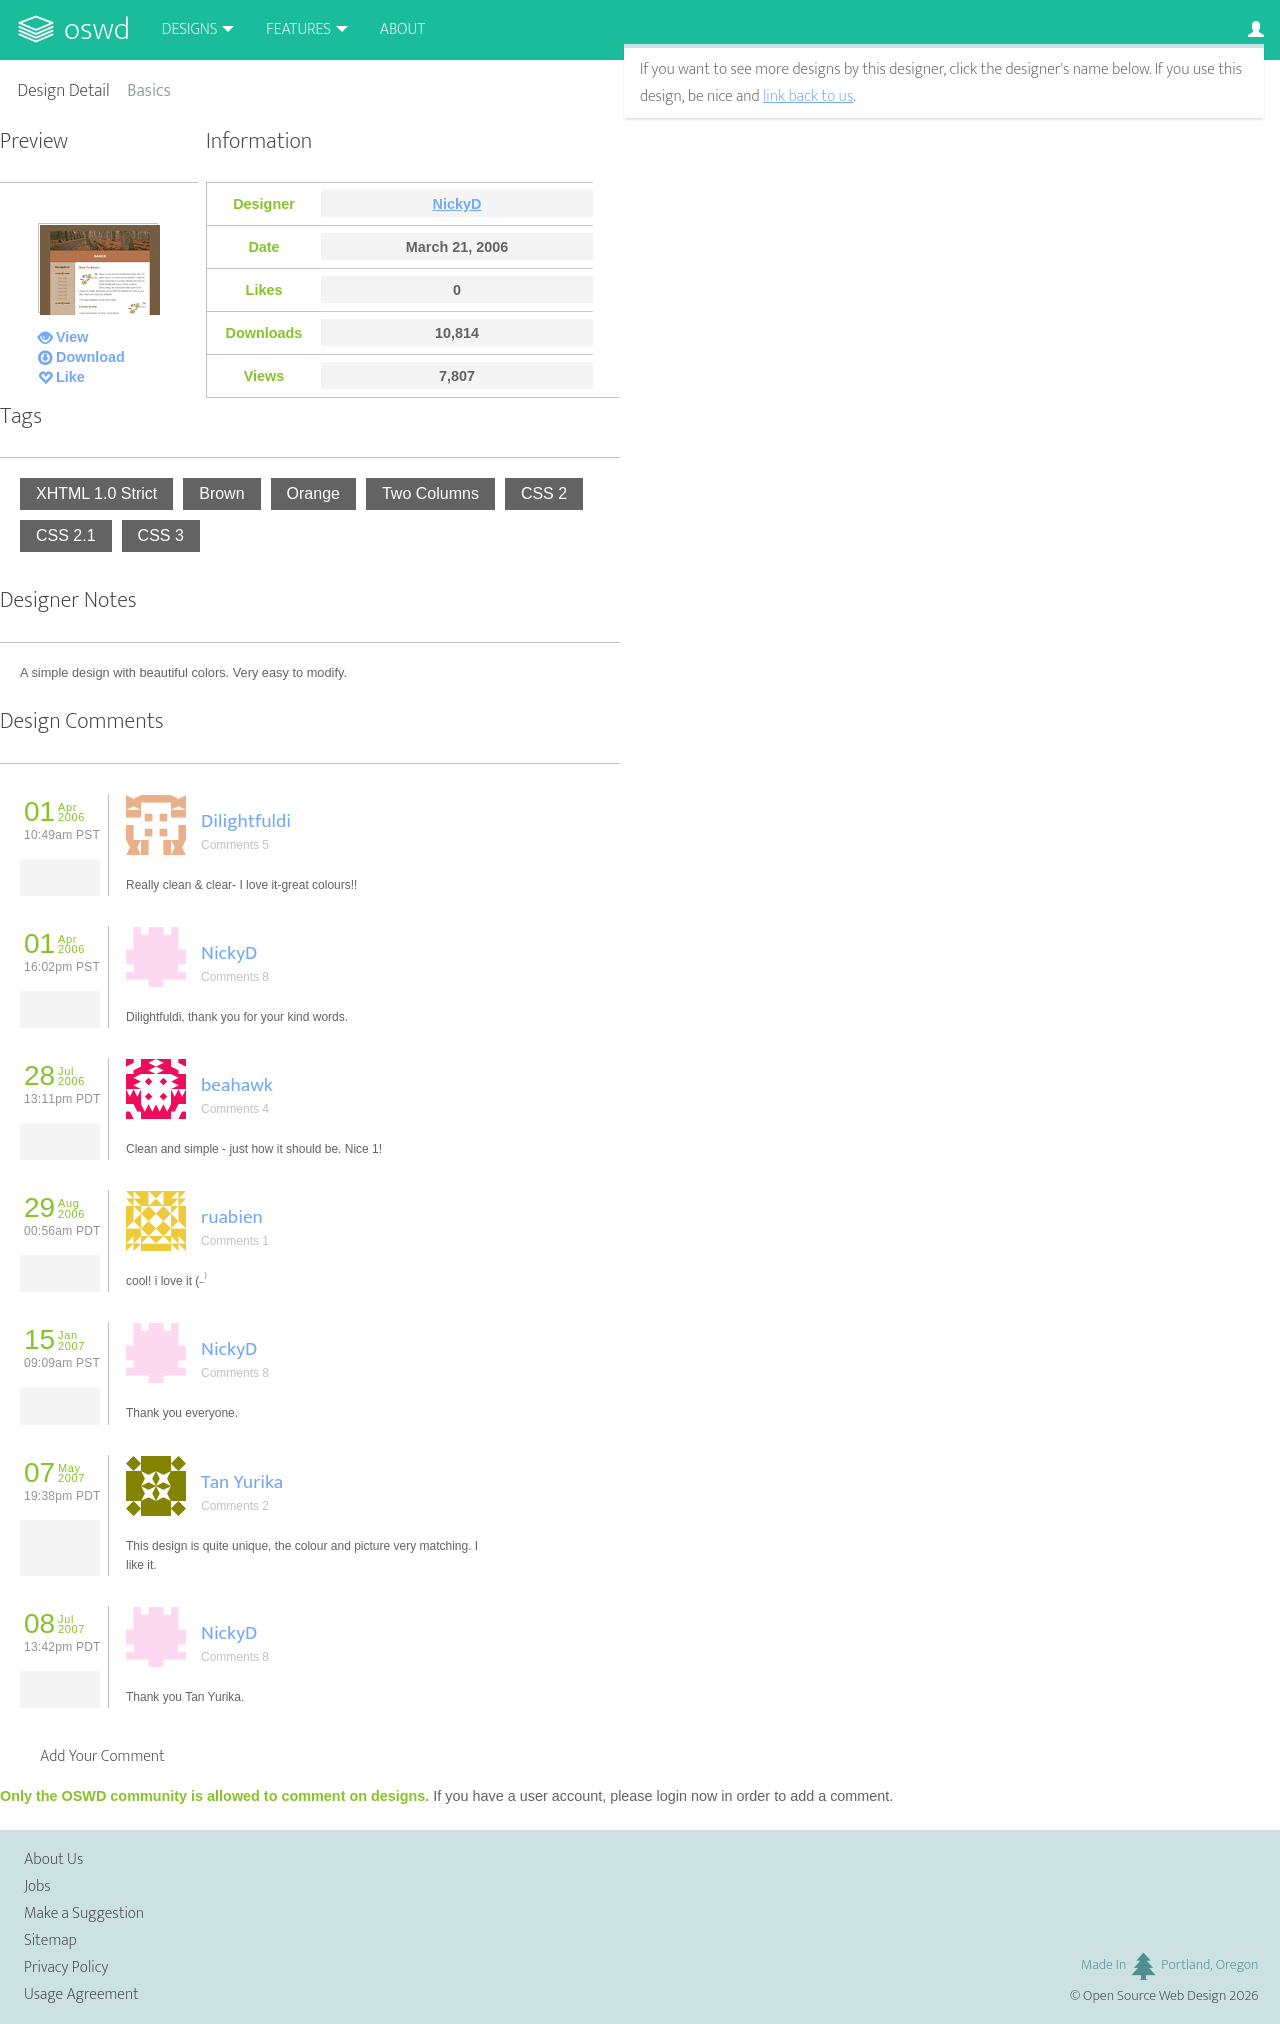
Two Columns (430, 493)
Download (90, 357)
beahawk (237, 1085)
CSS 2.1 (66, 535)
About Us (53, 1859)
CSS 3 (161, 535)
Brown (221, 493)
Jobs (37, 1886)
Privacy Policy (66, 1967)
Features (298, 29)
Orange (313, 493)
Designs (190, 29)
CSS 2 (544, 493)
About (402, 29)
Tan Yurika (242, 1482)
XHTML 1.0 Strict (96, 493)
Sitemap (50, 1940)
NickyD (457, 204)
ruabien (232, 1217)
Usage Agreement (81, 1994)
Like (70, 377)
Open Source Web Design (1154, 1996)
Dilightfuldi (246, 821)
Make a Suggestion (84, 1913)
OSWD (97, 29)
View (72, 337)
